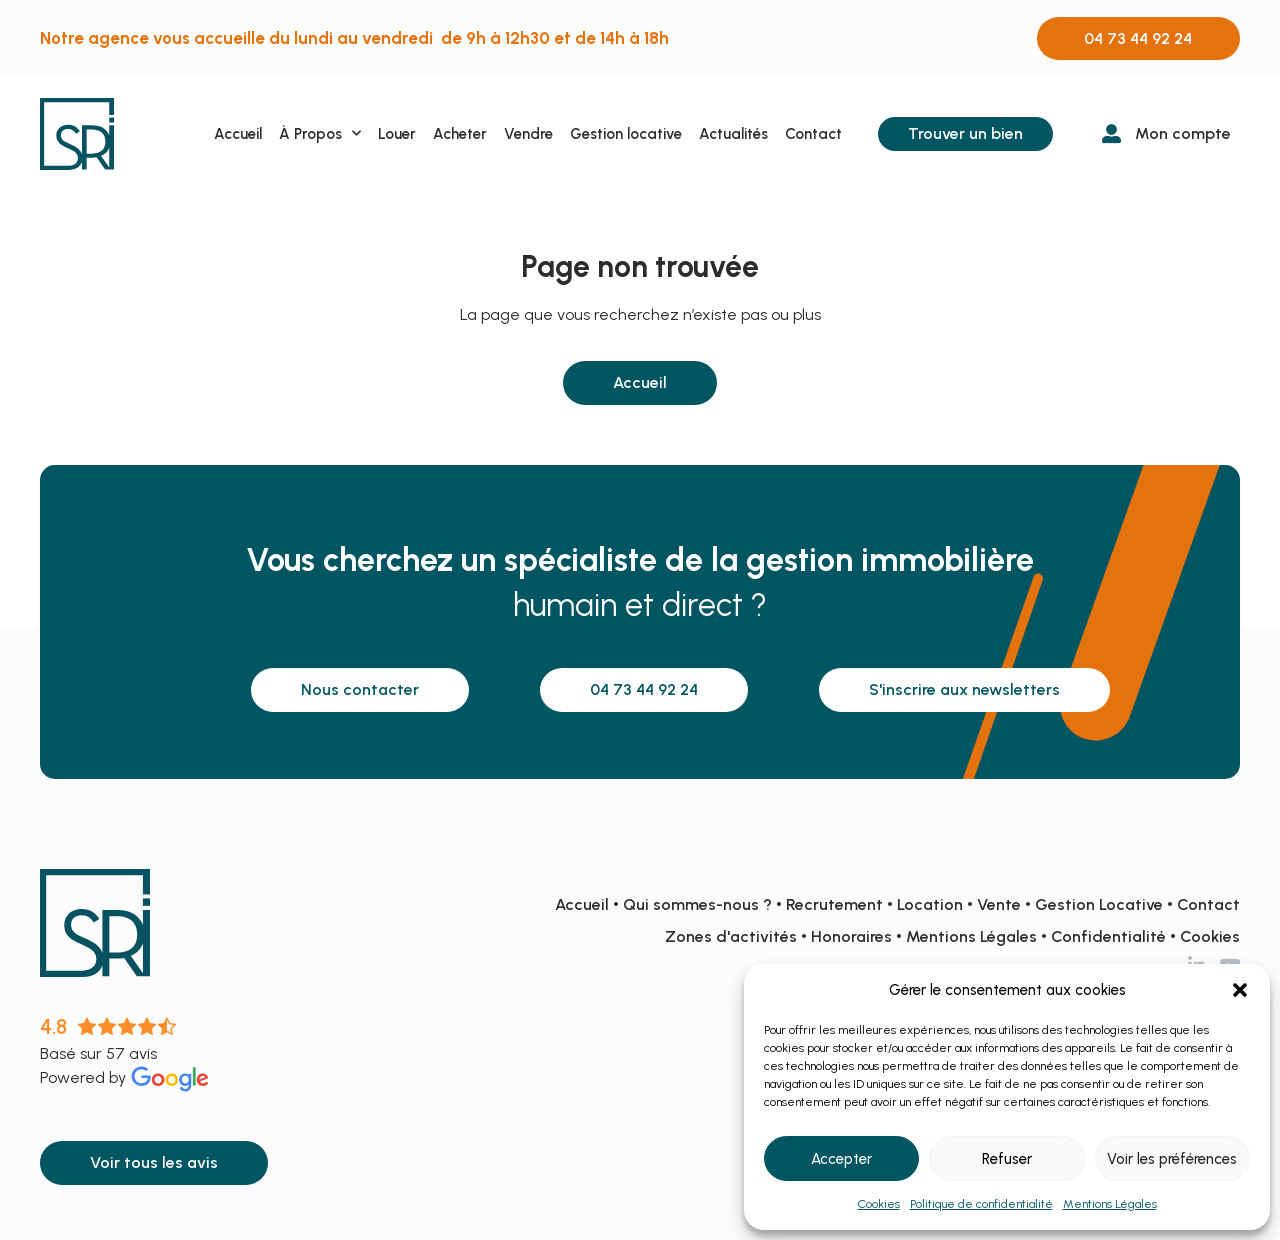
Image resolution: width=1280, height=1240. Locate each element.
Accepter (841, 1159)
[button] (1240, 990)
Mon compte (1183, 133)
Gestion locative (626, 134)
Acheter (460, 134)
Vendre (528, 134)
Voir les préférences (1172, 1159)
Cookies (879, 1204)
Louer (397, 134)
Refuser (1007, 1159)
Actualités (733, 134)
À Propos (320, 133)
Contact (813, 134)
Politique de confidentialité (981, 1204)
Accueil (238, 134)
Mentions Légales (1110, 1204)
